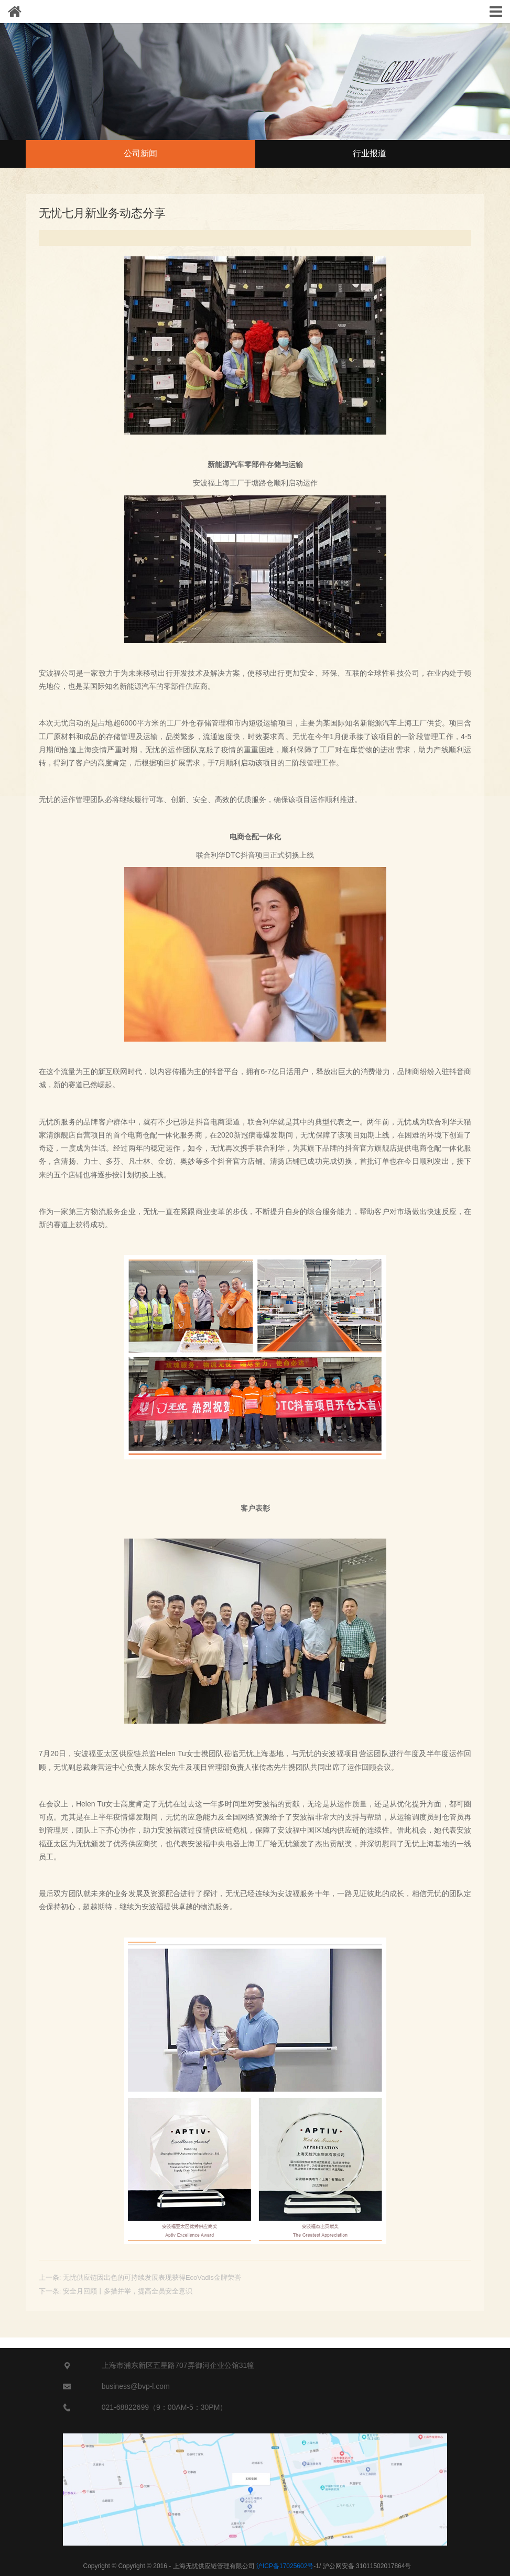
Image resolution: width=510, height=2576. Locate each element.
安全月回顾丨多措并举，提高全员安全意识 (127, 2291)
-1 (287, 2566)
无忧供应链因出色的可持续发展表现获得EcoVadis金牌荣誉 (152, 2277)
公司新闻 (140, 153)
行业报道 (369, 153)
